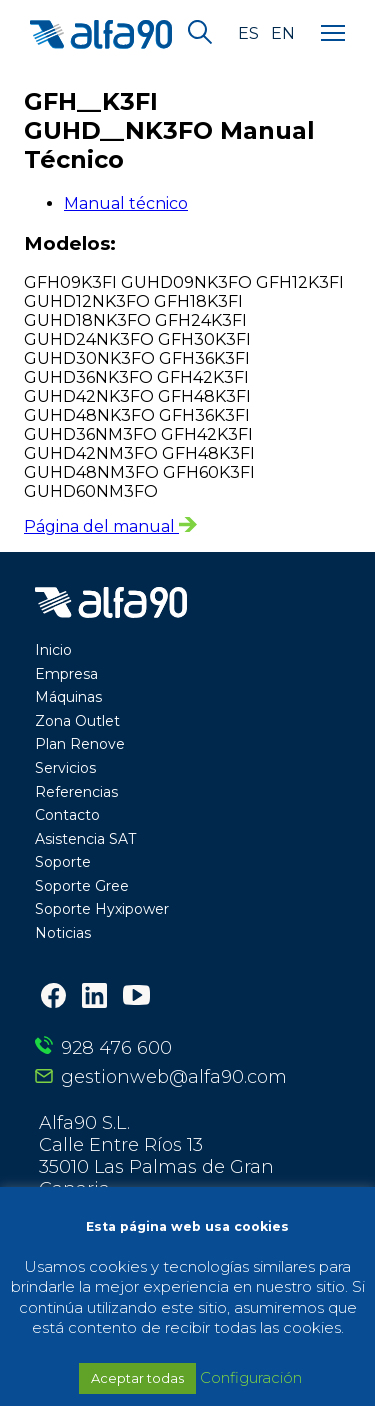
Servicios (65, 768)
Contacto (67, 815)
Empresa (66, 674)
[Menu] (333, 34)
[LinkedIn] (94, 997)
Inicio (53, 650)
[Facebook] (53, 997)
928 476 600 (116, 1048)
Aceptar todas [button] (137, 1378)
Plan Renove (80, 744)
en (283, 34)
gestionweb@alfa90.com (174, 1077)
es (248, 34)
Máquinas (68, 697)
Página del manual (110, 526)
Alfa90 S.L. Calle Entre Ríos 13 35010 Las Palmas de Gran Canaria (156, 1156)
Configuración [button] (251, 1377)
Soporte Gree (82, 886)
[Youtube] (136, 997)
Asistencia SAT (85, 839)
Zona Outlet (77, 721)
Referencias (76, 792)
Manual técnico (126, 203)
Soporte (63, 862)
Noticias (63, 933)
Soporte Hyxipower (102, 909)
